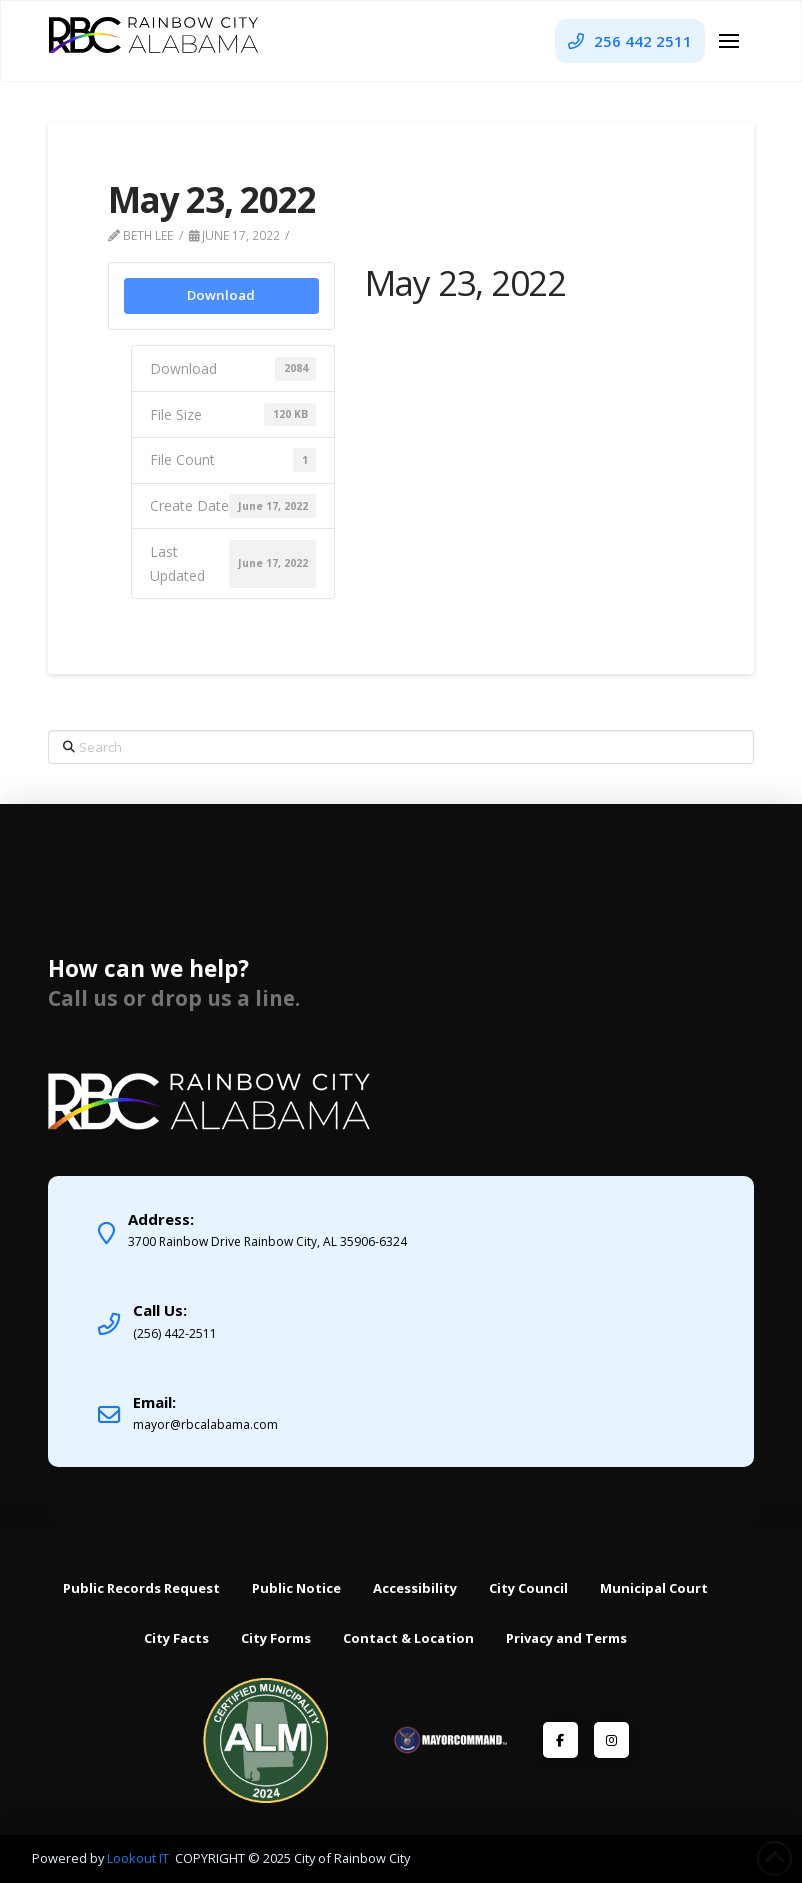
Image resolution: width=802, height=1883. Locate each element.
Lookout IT (139, 1858)
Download (221, 295)
